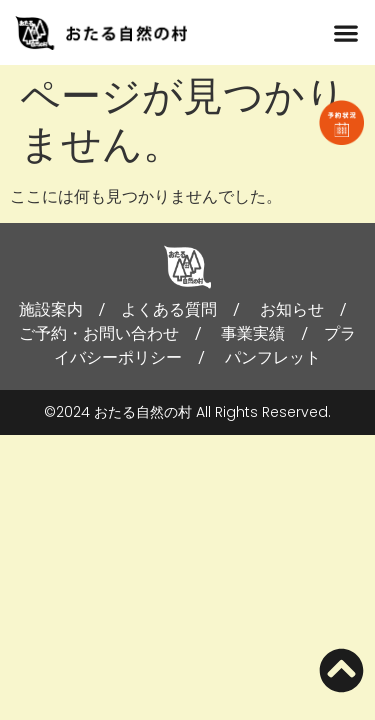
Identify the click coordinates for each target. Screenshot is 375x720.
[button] (345, 32)
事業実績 (253, 333)
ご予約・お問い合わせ (99, 333)
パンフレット (273, 357)
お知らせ (292, 309)
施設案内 (51, 309)
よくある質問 (169, 309)
